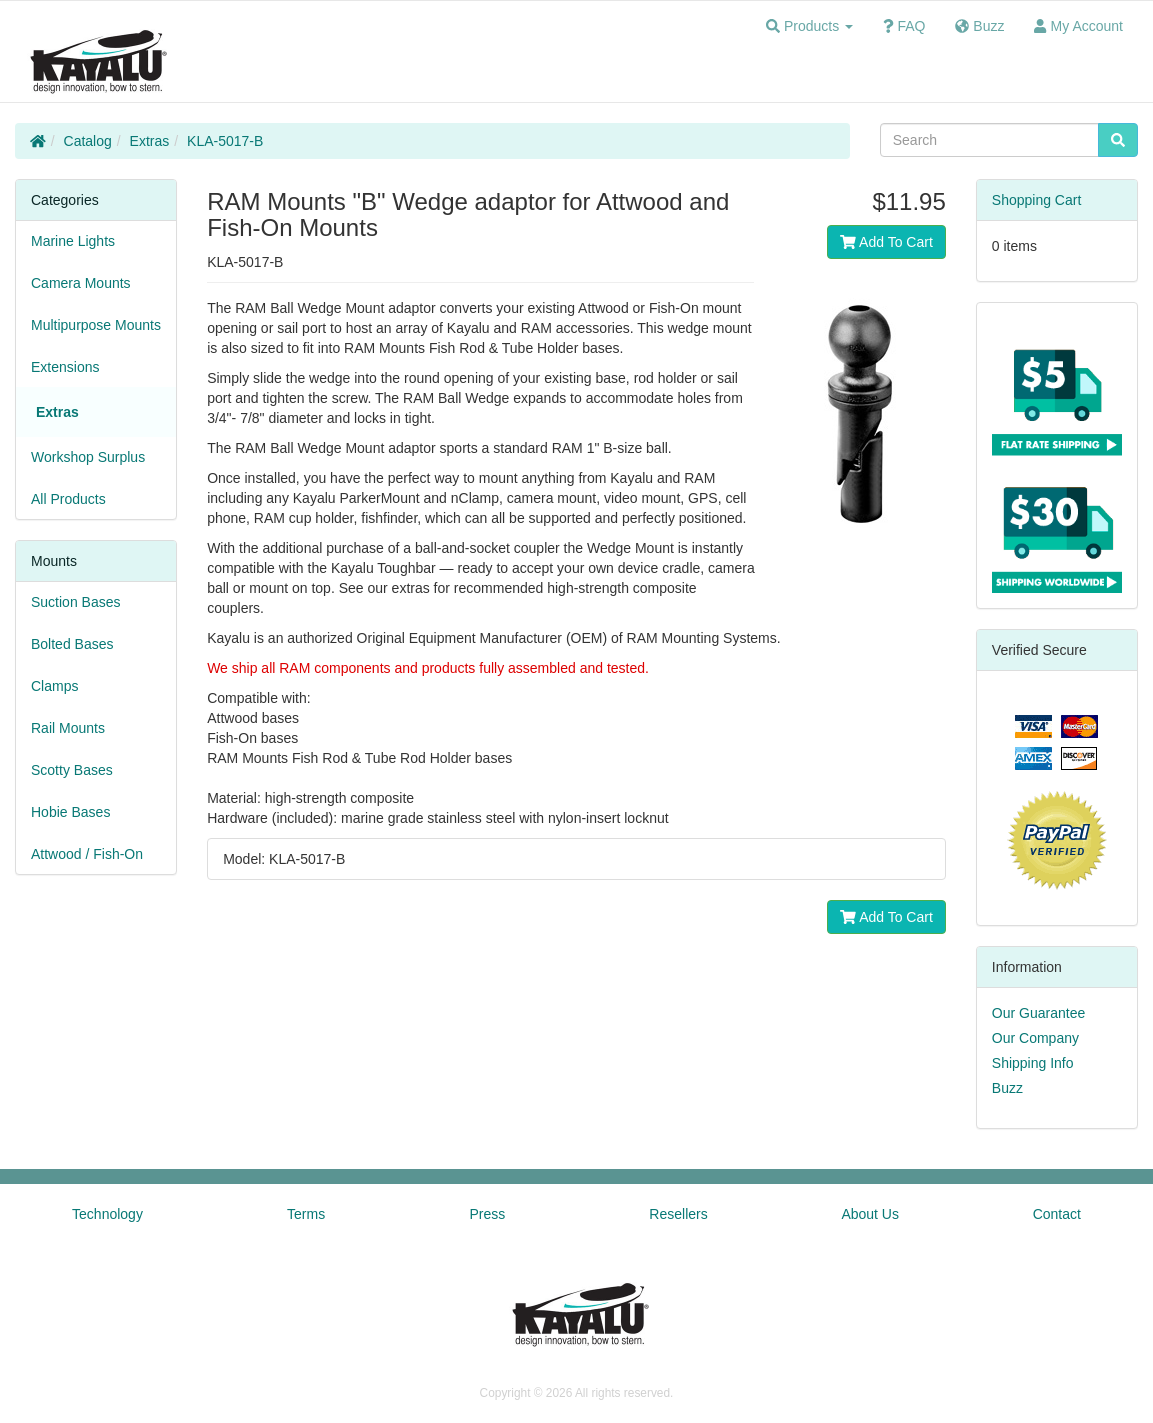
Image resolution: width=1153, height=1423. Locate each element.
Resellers (678, 1214)
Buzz (1007, 1088)
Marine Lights (73, 241)
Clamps (54, 686)
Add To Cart (886, 242)
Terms (306, 1214)
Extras (150, 141)
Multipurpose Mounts (96, 325)
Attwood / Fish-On (87, 854)
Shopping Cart (1037, 200)
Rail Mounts (68, 728)
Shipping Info (1033, 1063)
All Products (68, 499)
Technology (107, 1214)
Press (487, 1214)
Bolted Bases (72, 644)
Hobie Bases (70, 812)
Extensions (65, 367)
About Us (870, 1214)
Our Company (1035, 1038)
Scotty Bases (72, 770)
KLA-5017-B (225, 141)
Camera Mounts (81, 283)
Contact (1057, 1214)
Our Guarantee (1038, 1013)
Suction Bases (76, 602)
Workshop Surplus (88, 457)
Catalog (88, 141)
